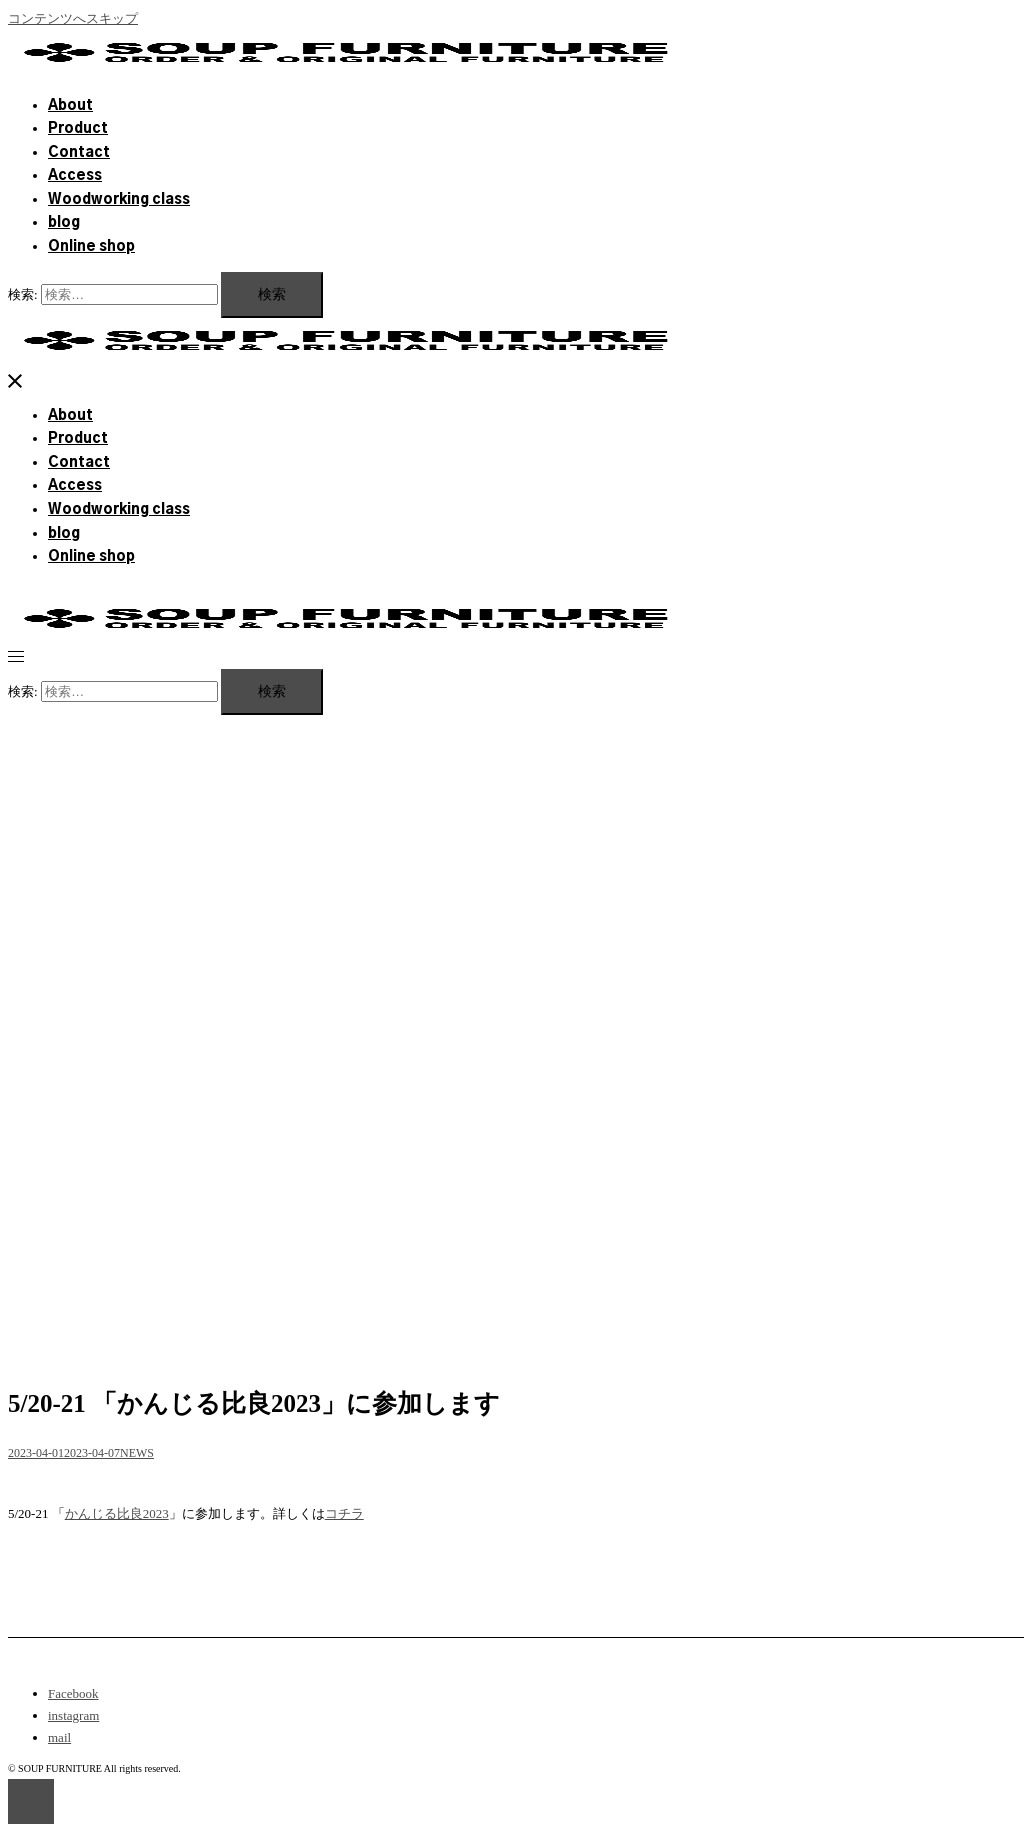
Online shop (91, 247)
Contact (79, 153)
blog (64, 223)
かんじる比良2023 (117, 1513)
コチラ (344, 1513)
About (70, 106)
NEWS (137, 1453)
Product (78, 129)
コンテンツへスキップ (73, 18)
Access (75, 176)
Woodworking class (119, 200)
